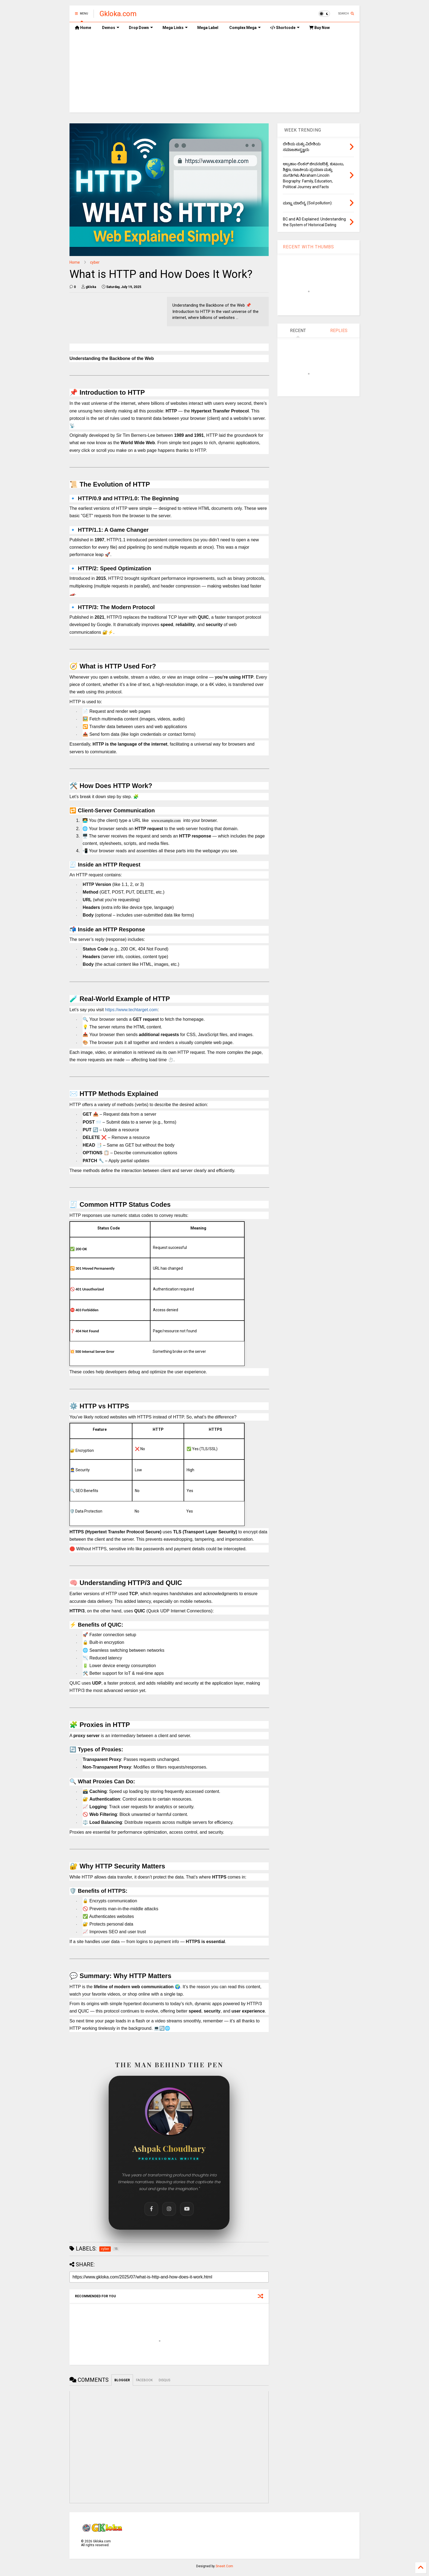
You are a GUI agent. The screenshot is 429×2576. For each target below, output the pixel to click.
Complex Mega (245, 27)
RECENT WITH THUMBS (308, 246)
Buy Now (319, 27)
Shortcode (285, 27)
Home (83, 27)
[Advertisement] (214, 74)
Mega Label (207, 27)
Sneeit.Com (224, 2566)
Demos (110, 27)
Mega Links (175, 27)
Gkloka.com (118, 14)
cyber (95, 262)
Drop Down (141, 27)
